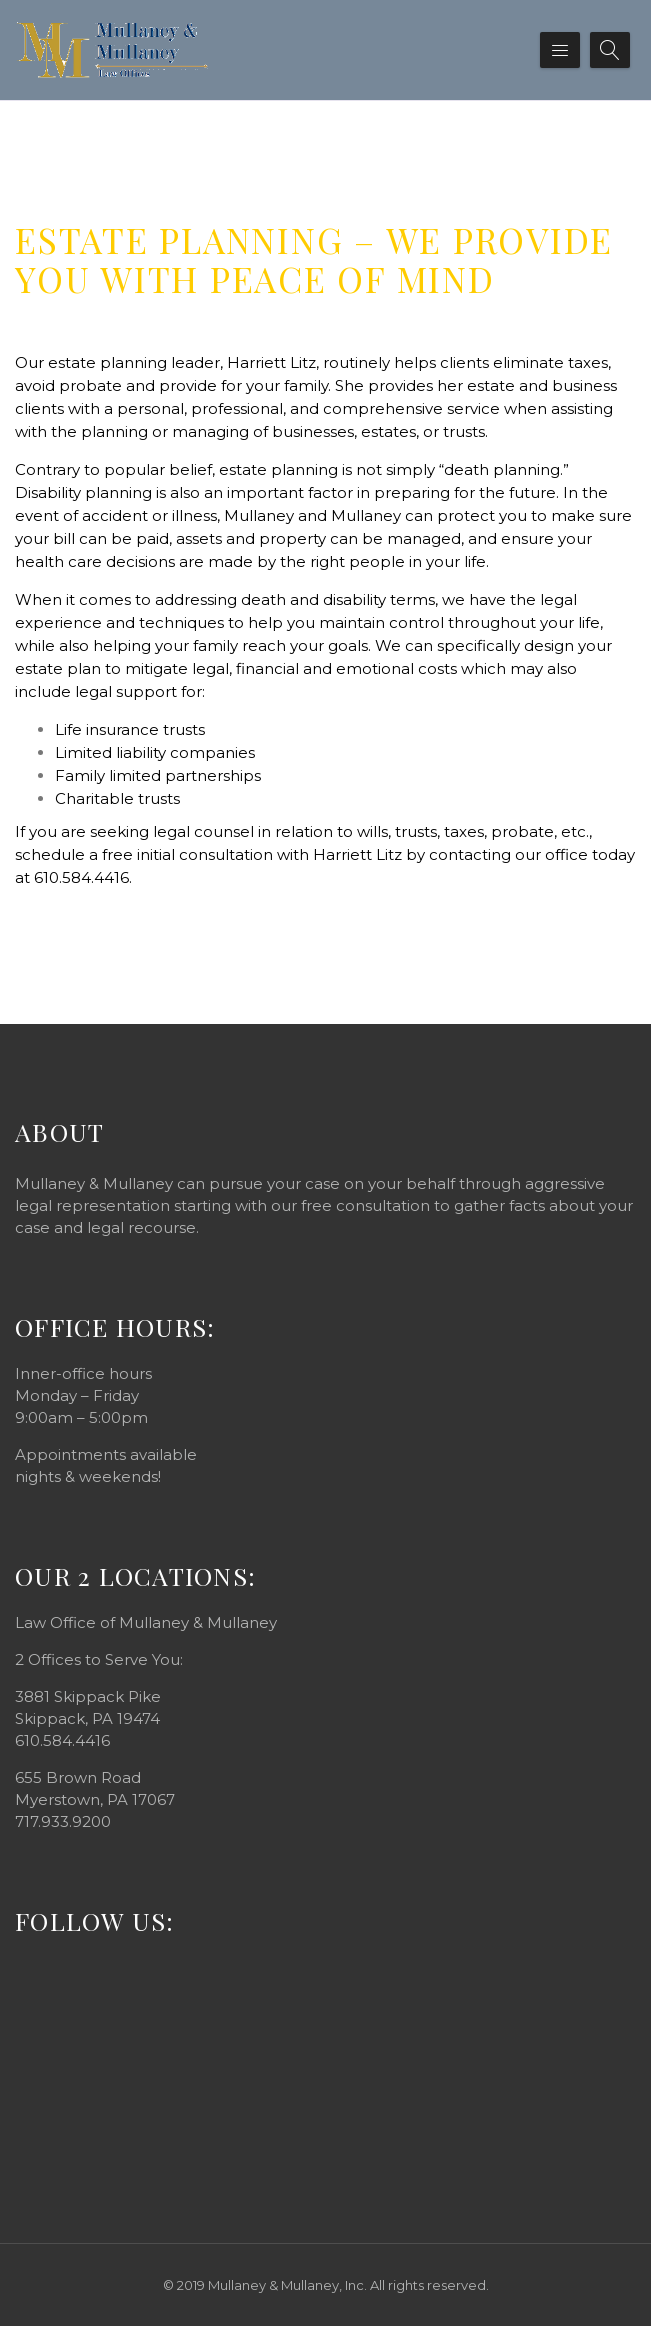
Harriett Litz (271, 362)
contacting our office (508, 854)
